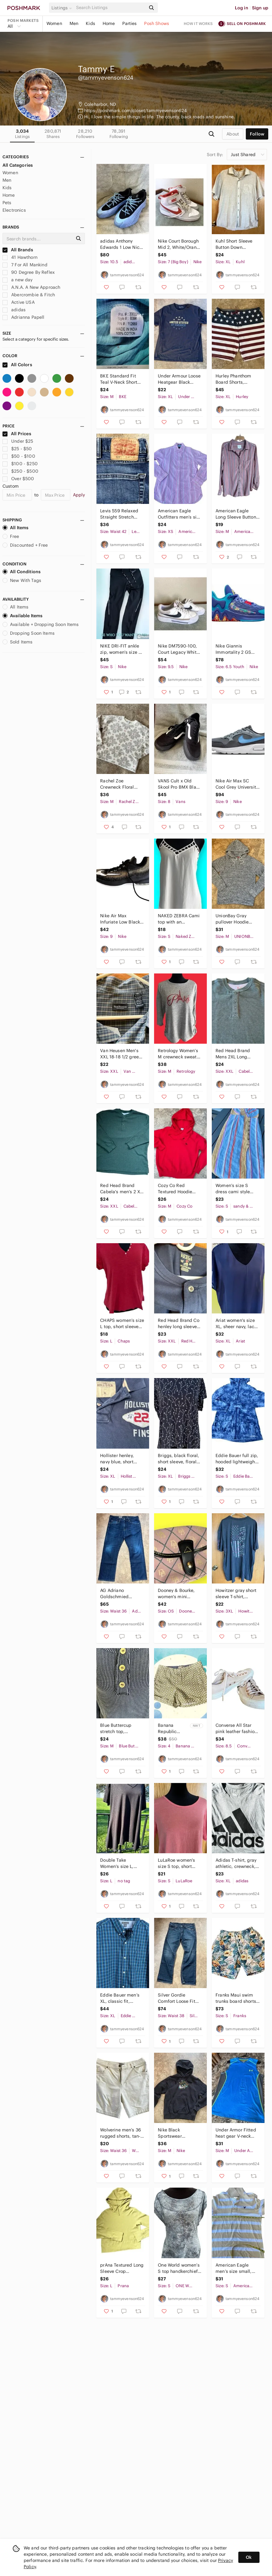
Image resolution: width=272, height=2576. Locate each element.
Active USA (18, 302)
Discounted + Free (25, 545)
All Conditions (21, 571)
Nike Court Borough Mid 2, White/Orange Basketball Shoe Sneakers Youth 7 (180, 244)
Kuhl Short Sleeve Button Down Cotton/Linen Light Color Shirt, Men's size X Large (235, 244)
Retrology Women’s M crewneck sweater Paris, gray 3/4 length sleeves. (179, 1054)
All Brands (17, 250)
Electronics (14, 210)
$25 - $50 (17, 448)
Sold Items (17, 642)
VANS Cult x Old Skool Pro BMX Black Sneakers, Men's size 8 (179, 784)
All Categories (17, 165)
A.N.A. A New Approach (31, 287)
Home (109, 23)
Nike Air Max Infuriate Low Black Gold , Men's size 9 (120, 919)
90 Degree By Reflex (28, 272)
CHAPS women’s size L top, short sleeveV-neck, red (122, 1324)
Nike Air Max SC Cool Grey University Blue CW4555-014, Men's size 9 (237, 784)
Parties (129, 23)
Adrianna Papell (23, 317)
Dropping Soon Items (28, 633)
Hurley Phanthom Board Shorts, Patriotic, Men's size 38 (236, 379)
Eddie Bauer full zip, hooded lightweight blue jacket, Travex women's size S (237, 1459)
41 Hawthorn (19, 257)
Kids (90, 23)
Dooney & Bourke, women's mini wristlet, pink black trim (178, 1594)
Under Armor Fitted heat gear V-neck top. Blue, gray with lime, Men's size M (236, 2133)
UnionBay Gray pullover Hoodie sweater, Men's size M (236, 919)
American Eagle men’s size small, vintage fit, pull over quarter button (237, 2268)
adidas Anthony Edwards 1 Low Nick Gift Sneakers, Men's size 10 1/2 (121, 244)
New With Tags (21, 580)
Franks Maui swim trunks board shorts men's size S (236, 1998)
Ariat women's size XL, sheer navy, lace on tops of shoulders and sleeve (237, 1324)
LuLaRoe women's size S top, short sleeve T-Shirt (176, 1863)
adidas (14, 310)
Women (54, 23)
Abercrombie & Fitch (28, 295)
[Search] (110, 7)
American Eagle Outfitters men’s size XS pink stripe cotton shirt (179, 514)
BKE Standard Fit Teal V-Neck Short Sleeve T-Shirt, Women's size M (118, 379)
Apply (79, 495)
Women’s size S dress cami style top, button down (233, 1189)
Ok (249, 2557)
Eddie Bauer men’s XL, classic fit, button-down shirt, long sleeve (119, 1998)
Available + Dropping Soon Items (40, 624)
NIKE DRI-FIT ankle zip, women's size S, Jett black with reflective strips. (121, 649)
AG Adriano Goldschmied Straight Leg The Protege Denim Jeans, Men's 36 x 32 (121, 1594)
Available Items (22, 615)
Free (10, 536)
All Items (15, 527)
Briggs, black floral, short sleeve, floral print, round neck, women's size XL (178, 1459)
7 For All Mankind (24, 265)
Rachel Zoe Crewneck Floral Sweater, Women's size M (119, 784)
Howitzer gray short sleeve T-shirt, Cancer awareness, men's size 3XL (236, 1594)
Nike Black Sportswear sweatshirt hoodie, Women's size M (177, 2133)
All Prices (16, 433)
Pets (7, 202)
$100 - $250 (20, 463)
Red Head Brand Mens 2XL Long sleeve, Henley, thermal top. (233, 1054)
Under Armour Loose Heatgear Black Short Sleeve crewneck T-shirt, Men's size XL (179, 379)
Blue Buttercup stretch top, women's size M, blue (117, 1728)
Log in (241, 8)
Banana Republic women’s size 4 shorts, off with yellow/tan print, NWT (172, 1728)
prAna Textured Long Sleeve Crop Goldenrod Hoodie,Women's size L (121, 2268)
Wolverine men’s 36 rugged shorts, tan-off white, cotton (120, 2133)
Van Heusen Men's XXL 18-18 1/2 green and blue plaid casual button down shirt (121, 1054)
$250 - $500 (20, 471)
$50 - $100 (18, 456)
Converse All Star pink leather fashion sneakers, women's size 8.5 (236, 1728)
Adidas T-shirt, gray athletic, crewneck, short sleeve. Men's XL (236, 1863)
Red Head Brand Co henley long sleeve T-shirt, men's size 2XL (178, 1324)
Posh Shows (156, 23)
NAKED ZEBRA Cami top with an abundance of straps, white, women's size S (179, 919)
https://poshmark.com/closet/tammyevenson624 (135, 110)
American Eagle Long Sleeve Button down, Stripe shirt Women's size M (236, 514)
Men (74, 23)
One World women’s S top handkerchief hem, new (179, 2268)
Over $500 (18, 478)
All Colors (17, 364)
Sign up (260, 8)
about (232, 134)
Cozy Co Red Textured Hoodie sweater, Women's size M (176, 1189)
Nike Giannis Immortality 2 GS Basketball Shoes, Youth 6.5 (234, 649)
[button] (62, 8)
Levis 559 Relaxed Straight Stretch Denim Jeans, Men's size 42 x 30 (121, 514)
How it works (198, 23)
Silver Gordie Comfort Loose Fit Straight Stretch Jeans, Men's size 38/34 (176, 1998)
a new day (17, 280)
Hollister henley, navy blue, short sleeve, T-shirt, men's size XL (117, 1459)
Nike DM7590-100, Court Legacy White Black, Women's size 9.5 (179, 649)
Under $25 (17, 441)
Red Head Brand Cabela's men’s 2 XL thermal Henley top (121, 1189)
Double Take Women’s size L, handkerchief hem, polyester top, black (121, 1863)
